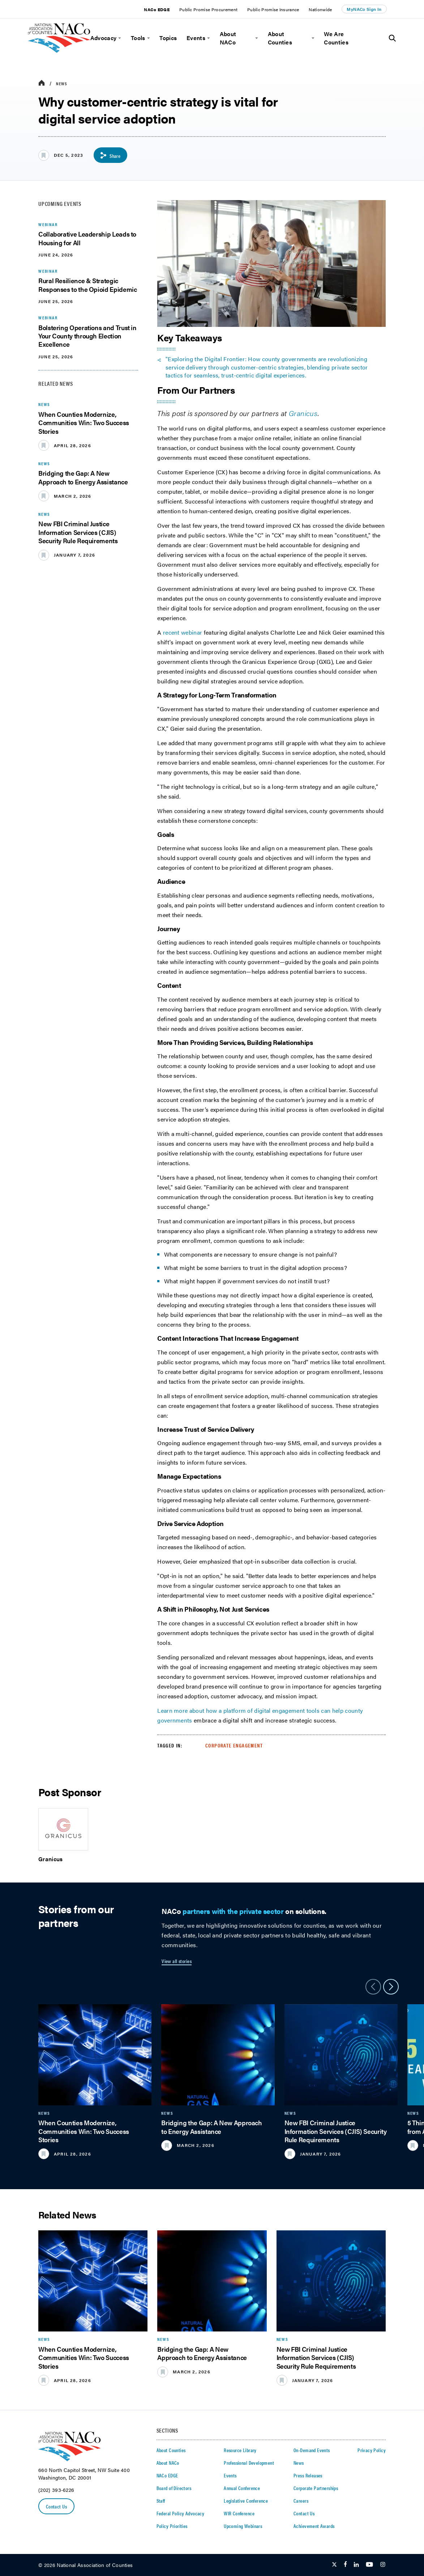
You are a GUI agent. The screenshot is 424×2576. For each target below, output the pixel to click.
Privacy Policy (371, 2450)
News (61, 83)
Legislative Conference (246, 2500)
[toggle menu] (118, 38)
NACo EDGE (157, 9)
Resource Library (240, 2450)
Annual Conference (242, 2487)
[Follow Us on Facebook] (345, 2564)
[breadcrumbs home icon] (41, 83)
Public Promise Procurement (208, 9)
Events (196, 38)
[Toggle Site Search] (392, 38)
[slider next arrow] (391, 1986)
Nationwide (320, 9)
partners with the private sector (233, 1911)
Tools (138, 38)
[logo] (59, 51)
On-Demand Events (312, 2450)
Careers (301, 2500)
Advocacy (103, 38)
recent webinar (182, 632)
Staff (161, 2500)
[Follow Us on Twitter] (334, 2564)
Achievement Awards (314, 2525)
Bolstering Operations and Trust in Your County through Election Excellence (87, 336)
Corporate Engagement (234, 1745)
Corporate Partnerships (316, 2487)
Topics (168, 38)
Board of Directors (174, 2487)
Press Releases (308, 2475)
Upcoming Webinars (243, 2525)
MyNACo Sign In (364, 9)
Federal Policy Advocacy (181, 2513)
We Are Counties (336, 38)
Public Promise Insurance (273, 9)
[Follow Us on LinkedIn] (356, 2564)
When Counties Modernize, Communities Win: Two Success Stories (83, 423)
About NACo (228, 38)
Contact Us (56, 2506)
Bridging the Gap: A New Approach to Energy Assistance (83, 477)
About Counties (280, 38)
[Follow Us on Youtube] (369, 2564)
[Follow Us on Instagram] (383, 2564)
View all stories (177, 1961)
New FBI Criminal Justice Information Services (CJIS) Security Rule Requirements (78, 532)
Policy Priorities (172, 2525)
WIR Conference (239, 2513)
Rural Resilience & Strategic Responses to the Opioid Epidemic (87, 284)
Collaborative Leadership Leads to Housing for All (87, 238)
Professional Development (249, 2462)
